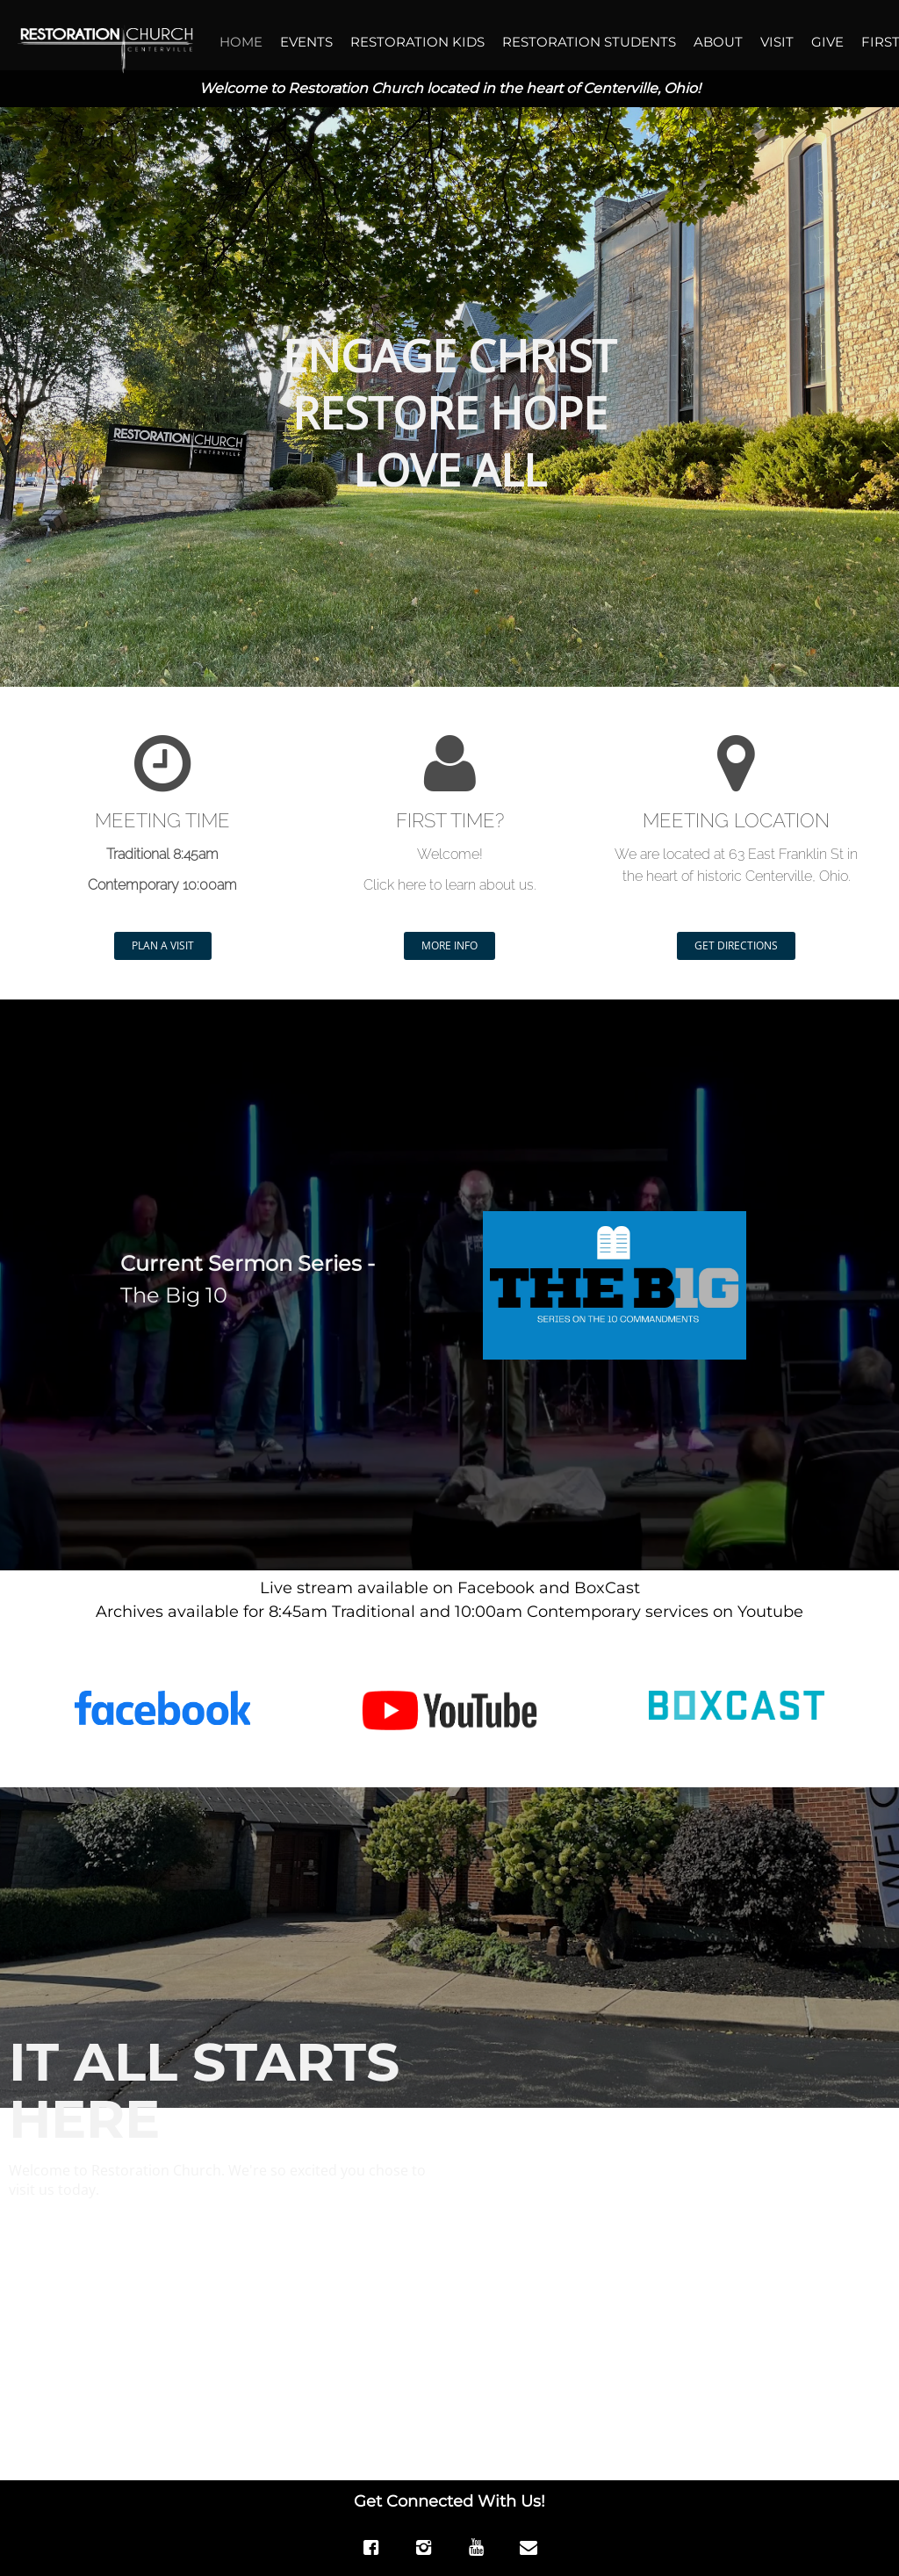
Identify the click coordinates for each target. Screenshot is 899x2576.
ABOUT (718, 41)
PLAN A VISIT (163, 945)
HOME (241, 41)
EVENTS (306, 41)
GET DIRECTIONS (736, 945)
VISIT (777, 41)
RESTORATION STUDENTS (589, 41)
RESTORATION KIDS (417, 41)
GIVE (827, 41)
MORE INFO (449, 945)
